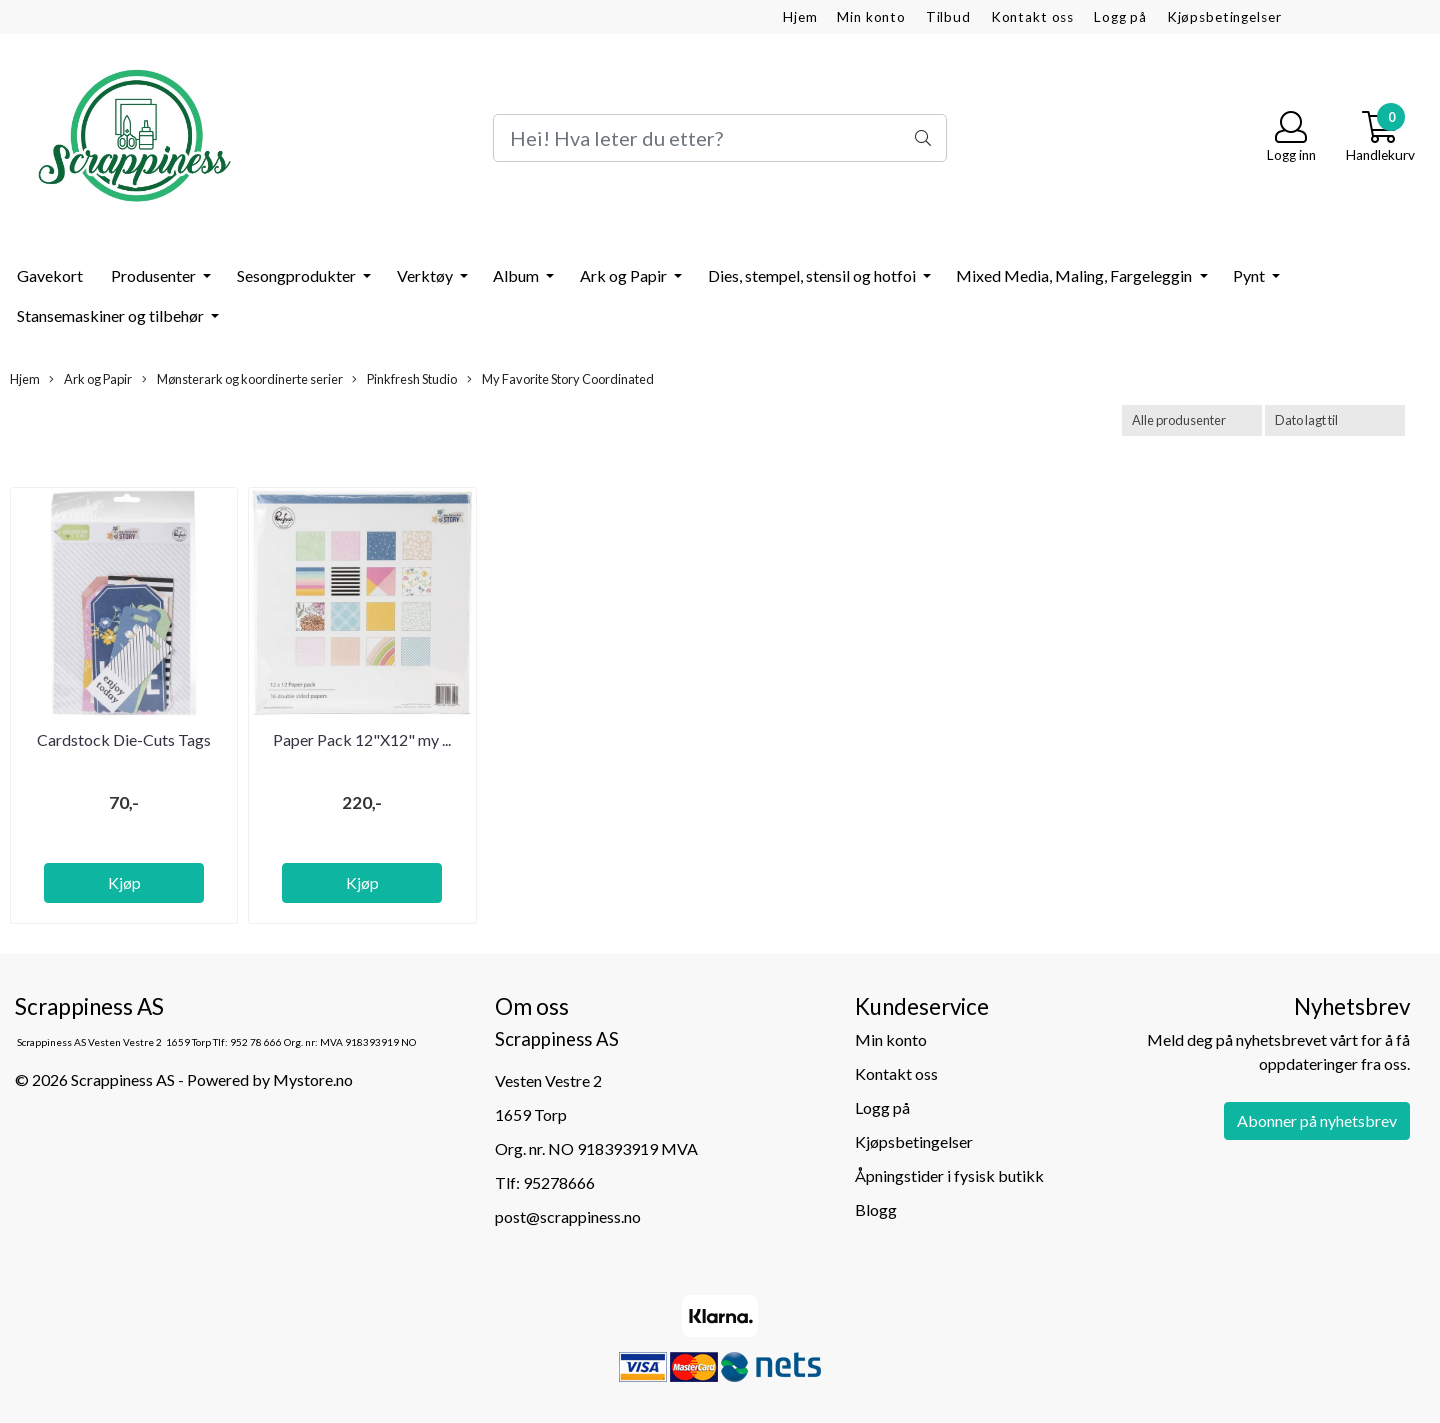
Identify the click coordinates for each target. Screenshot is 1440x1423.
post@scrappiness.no (568, 1216)
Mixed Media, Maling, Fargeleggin (1075, 275)
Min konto (871, 17)
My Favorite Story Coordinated (560, 379)
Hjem (800, 17)
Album (517, 275)
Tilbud (948, 17)
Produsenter (155, 275)
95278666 (559, 1182)
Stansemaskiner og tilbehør (112, 315)
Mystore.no (313, 1079)
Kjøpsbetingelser (1224, 17)
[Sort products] (1335, 420)
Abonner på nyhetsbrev (1317, 1120)
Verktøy (426, 275)
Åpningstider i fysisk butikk (949, 1175)
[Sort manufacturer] (1192, 420)
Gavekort (50, 275)
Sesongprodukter (298, 275)
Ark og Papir (625, 275)
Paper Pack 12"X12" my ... (362, 739)
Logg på (1120, 17)
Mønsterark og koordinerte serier (242, 379)
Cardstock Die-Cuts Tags (124, 739)
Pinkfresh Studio (404, 379)
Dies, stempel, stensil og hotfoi (813, 275)
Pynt (1250, 275)
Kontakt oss (1032, 17)
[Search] (719, 138)
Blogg (876, 1209)
